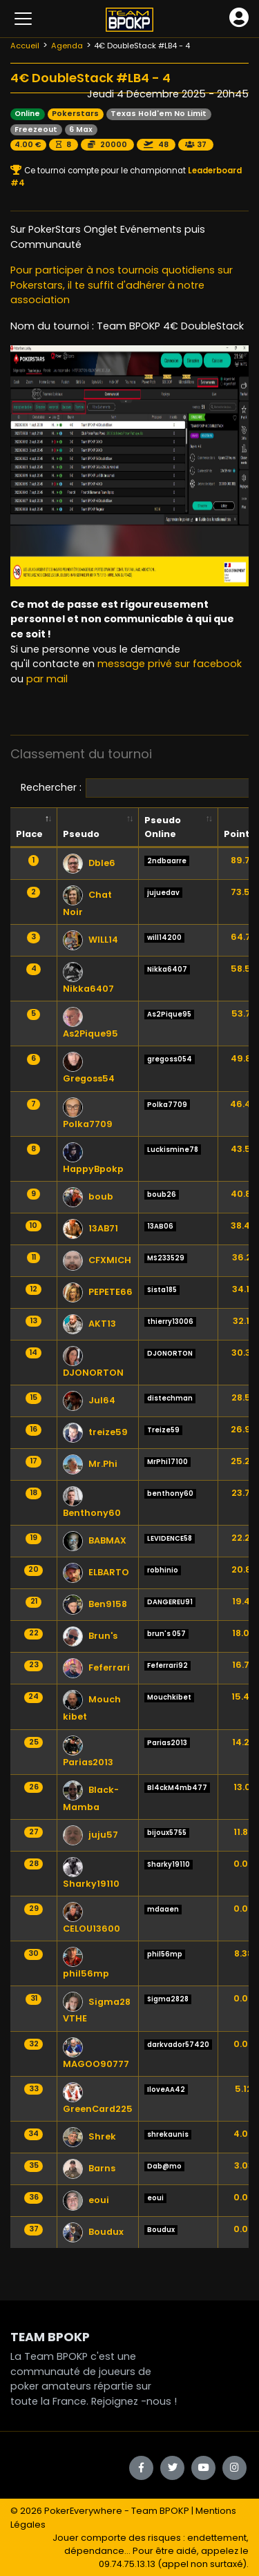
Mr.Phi (90, 1464)
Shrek (89, 2136)
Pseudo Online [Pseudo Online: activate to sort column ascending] (162, 826)
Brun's (90, 1636)
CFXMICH (97, 1260)
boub (88, 1196)
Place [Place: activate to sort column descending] (29, 834)
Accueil (24, 45)
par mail (47, 679)
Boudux (93, 2232)
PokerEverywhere (83, 2511)
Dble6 (89, 863)
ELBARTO (96, 1572)
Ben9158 (95, 1604)
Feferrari (96, 1667)
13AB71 (90, 1228)
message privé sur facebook (169, 664)
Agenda (67, 45)
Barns (89, 2168)
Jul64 (89, 1400)
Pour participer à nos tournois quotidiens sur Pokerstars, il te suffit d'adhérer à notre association (121, 285)
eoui (86, 2200)
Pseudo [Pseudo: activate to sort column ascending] (81, 834)
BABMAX (94, 1540)
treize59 (95, 1432)
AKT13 (89, 1323)
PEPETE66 (98, 1292)
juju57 (90, 1834)
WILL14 (90, 939)
